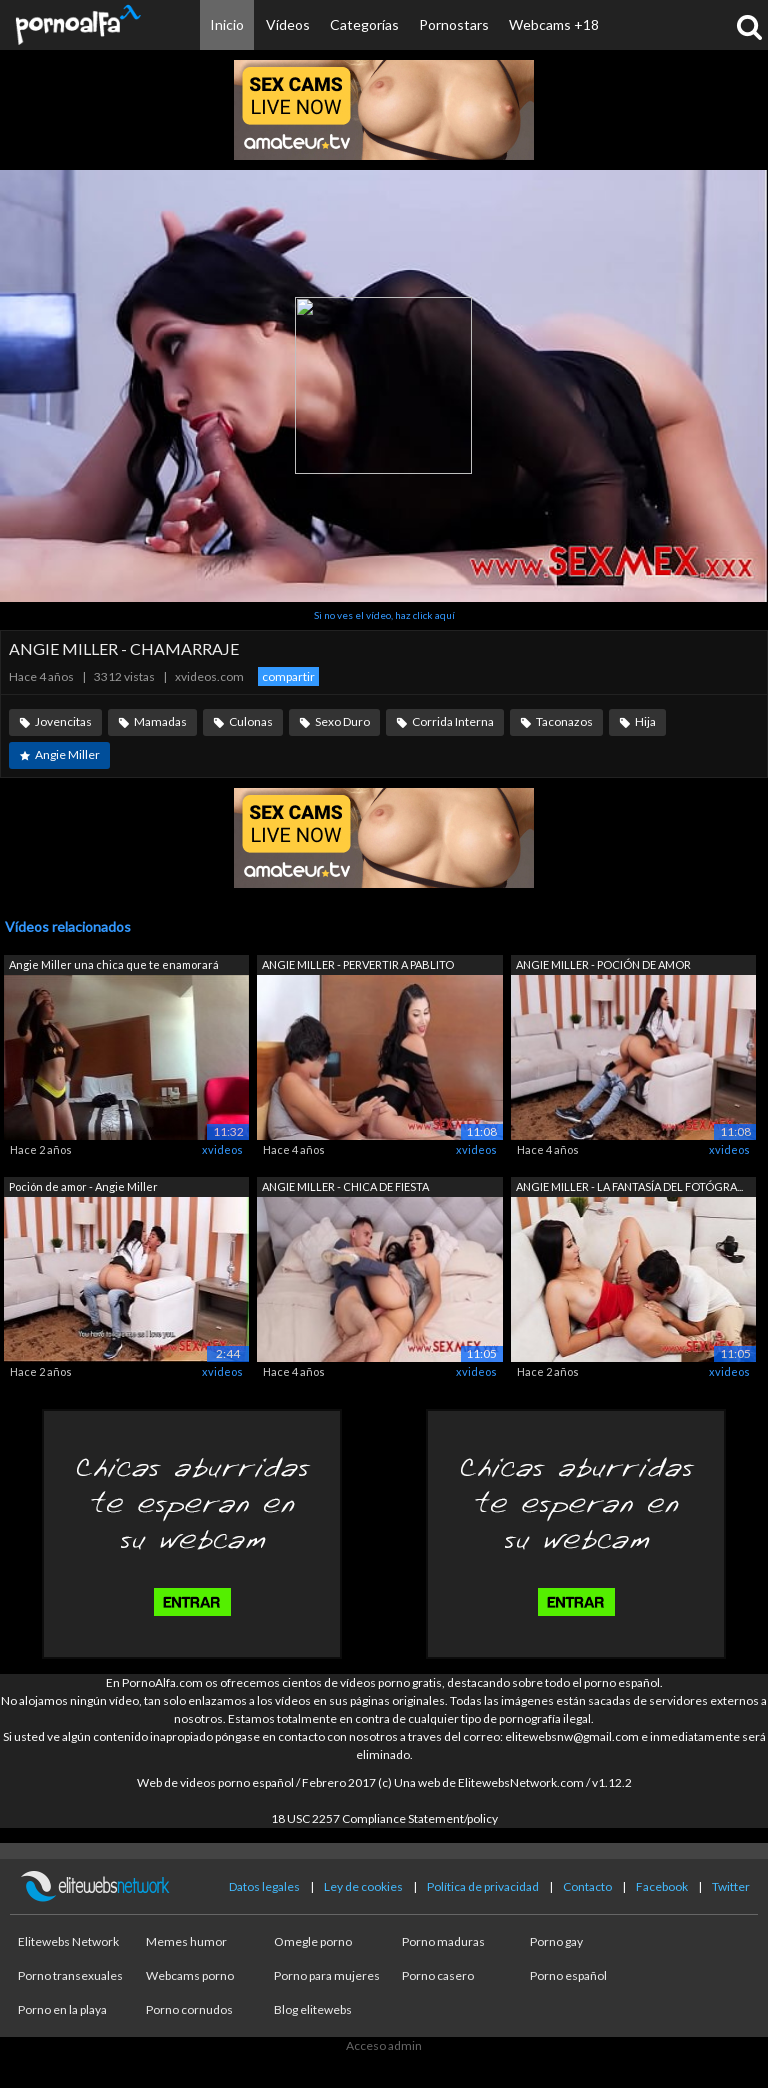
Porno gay (556, 1941)
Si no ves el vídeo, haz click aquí (384, 615)
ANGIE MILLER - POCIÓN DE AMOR (603, 964)
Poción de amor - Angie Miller (83, 1186)
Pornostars (454, 24)
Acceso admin (384, 2045)
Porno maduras (443, 1941)
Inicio (227, 24)
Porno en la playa (62, 2009)
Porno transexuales (70, 1975)
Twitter (731, 1886)
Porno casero (438, 1975)
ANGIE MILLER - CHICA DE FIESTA (345, 1186)
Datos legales (264, 1886)
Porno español (568, 1975)
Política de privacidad (483, 1886)
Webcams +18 (554, 24)
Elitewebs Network (68, 1941)
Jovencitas (63, 721)
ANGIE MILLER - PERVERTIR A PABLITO (358, 964)
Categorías (364, 24)
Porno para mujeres (327, 1975)
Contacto (587, 1886)
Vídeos (288, 24)
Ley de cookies (363, 1886)
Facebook (662, 1886)
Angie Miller (67, 754)
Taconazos (564, 721)
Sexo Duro (342, 721)
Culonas (251, 721)
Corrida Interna (453, 721)
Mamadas (160, 721)
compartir (288, 676)
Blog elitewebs (313, 2009)
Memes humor (186, 1941)
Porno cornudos (189, 2009)
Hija (645, 721)
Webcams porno (190, 1975)
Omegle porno (313, 1941)
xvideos (222, 1149)
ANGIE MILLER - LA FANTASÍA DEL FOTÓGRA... (629, 1186)
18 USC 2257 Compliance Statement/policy (384, 1818)
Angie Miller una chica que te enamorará (114, 964)
